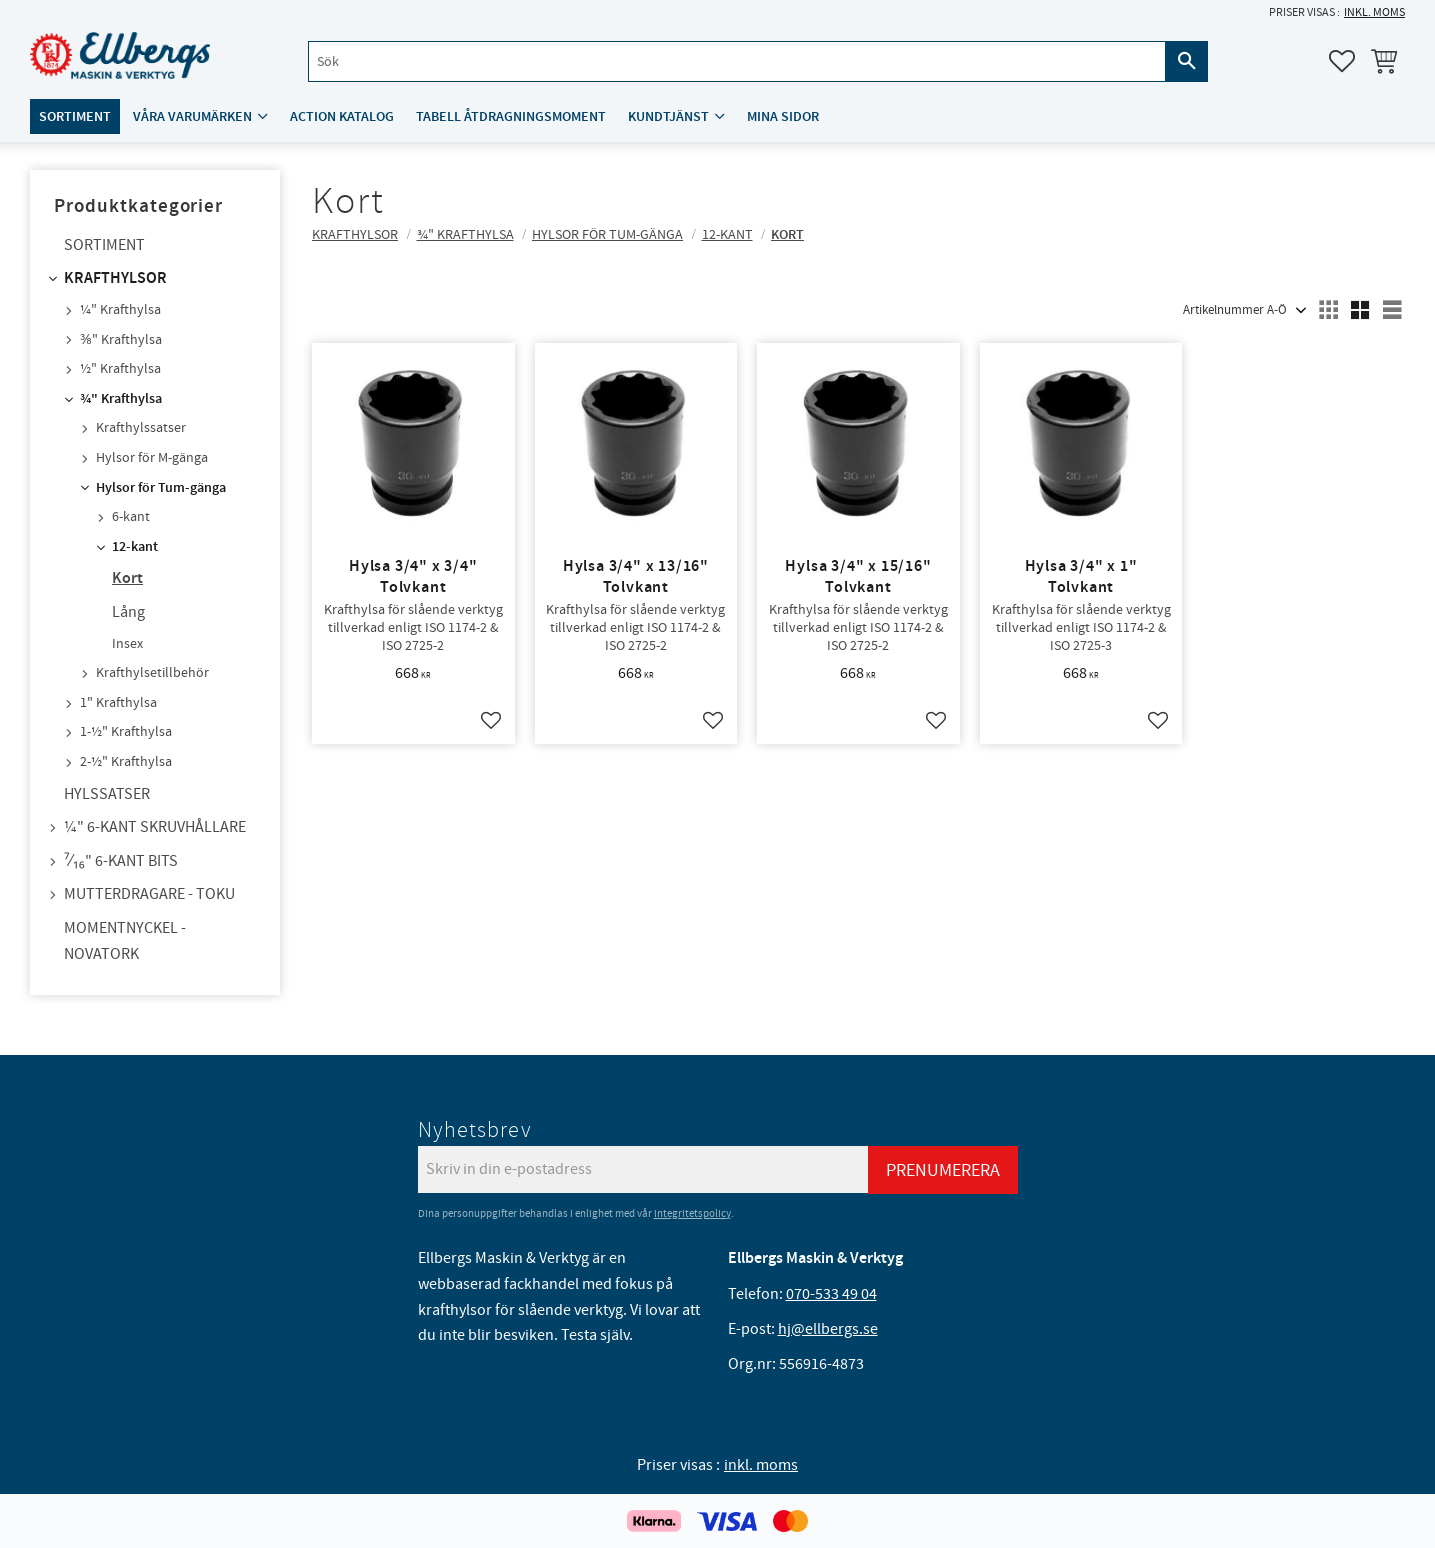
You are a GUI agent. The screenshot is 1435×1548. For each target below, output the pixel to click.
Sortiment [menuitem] (75, 116)
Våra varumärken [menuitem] (192, 116)
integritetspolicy (692, 1213)
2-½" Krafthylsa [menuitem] (126, 762)
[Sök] (1187, 61)
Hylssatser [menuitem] (107, 794)
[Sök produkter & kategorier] (737, 61)
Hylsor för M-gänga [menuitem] (152, 458)
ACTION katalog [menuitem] (342, 116)
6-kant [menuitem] (131, 517)
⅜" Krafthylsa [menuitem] (121, 340)
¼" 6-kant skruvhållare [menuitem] (155, 827)
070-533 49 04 (831, 1294)
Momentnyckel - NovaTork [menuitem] (125, 941)
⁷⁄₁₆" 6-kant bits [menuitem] (121, 861)
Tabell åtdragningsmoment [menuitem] (511, 116)
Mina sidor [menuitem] (783, 116)
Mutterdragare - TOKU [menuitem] (149, 894)
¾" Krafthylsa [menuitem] (121, 399)
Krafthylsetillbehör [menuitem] (152, 673)
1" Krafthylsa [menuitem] (118, 703)
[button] (1342, 61)
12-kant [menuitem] (135, 547)
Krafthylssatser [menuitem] (141, 428)
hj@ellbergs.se (828, 1329)
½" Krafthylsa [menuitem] (120, 369)
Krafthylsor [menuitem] (115, 278)
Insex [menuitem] (127, 644)
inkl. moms (1374, 12)
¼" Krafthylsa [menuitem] (120, 310)
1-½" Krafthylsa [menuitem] (126, 732)
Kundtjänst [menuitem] (668, 116)
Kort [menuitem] (127, 578)
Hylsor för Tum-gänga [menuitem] (161, 488)
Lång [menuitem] (128, 612)
